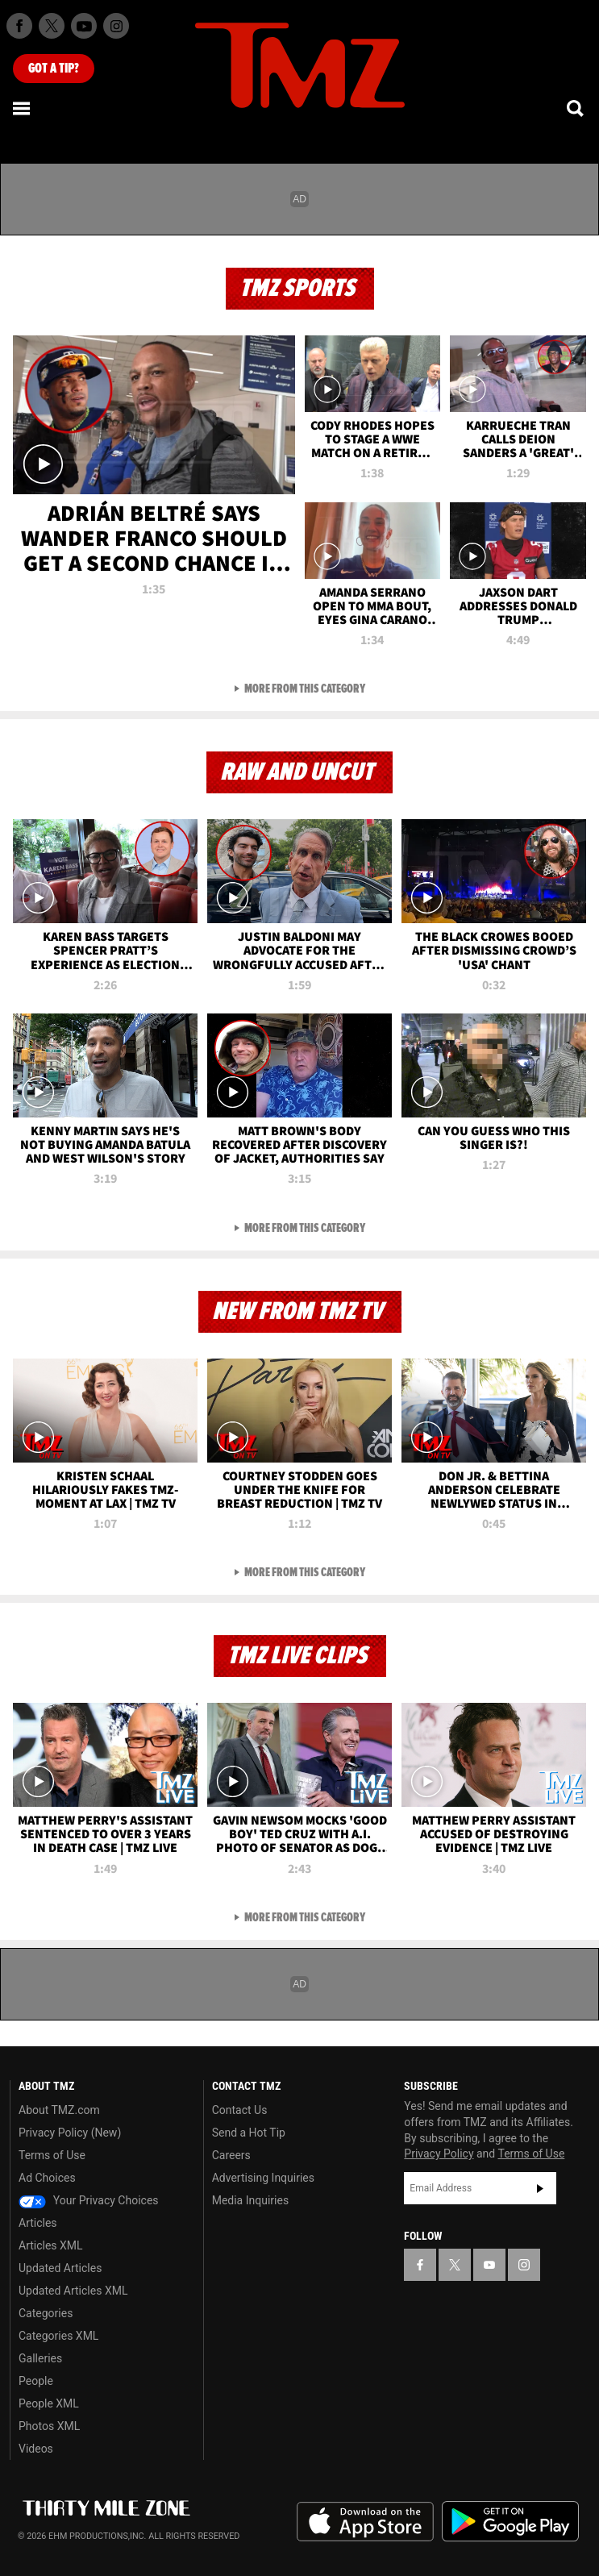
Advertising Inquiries (263, 2177)
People (36, 2380)
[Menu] (22, 108)
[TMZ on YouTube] (489, 2265)
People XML (49, 2403)
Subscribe (540, 2188)
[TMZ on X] (51, 26)
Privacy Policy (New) (70, 2132)
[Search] (576, 108)
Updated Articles (60, 2268)
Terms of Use (52, 2155)
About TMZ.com (59, 2110)
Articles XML (51, 2245)
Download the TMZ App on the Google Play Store (510, 2521)
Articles (38, 2222)
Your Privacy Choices (89, 2200)
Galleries (40, 2358)
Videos (36, 2448)
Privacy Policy (438, 2153)
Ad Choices (47, 2177)
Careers (231, 2155)
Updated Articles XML (73, 2290)
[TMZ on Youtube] (84, 26)
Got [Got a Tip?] (53, 68)
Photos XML (49, 2426)
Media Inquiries (250, 2200)
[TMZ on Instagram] (116, 26)
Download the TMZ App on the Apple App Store (365, 2522)
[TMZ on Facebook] (19, 26)
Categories (46, 2313)
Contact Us (240, 2110)
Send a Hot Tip (248, 2132)
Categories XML (58, 2335)
